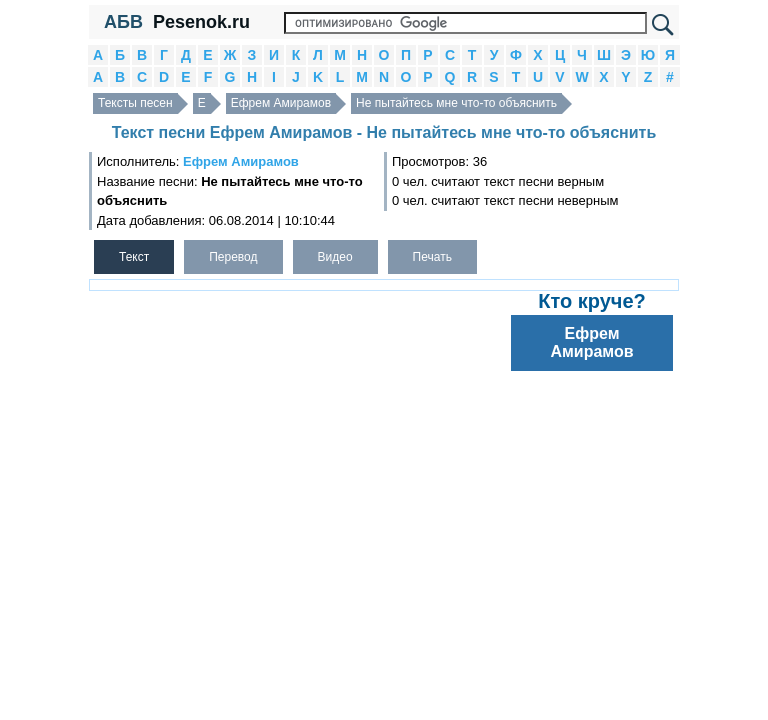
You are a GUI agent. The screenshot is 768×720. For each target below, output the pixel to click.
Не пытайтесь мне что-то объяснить (456, 103)
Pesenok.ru (201, 22)
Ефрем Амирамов (281, 103)
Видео (335, 257)
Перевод (233, 257)
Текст (134, 257)
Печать (432, 257)
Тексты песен (135, 103)
